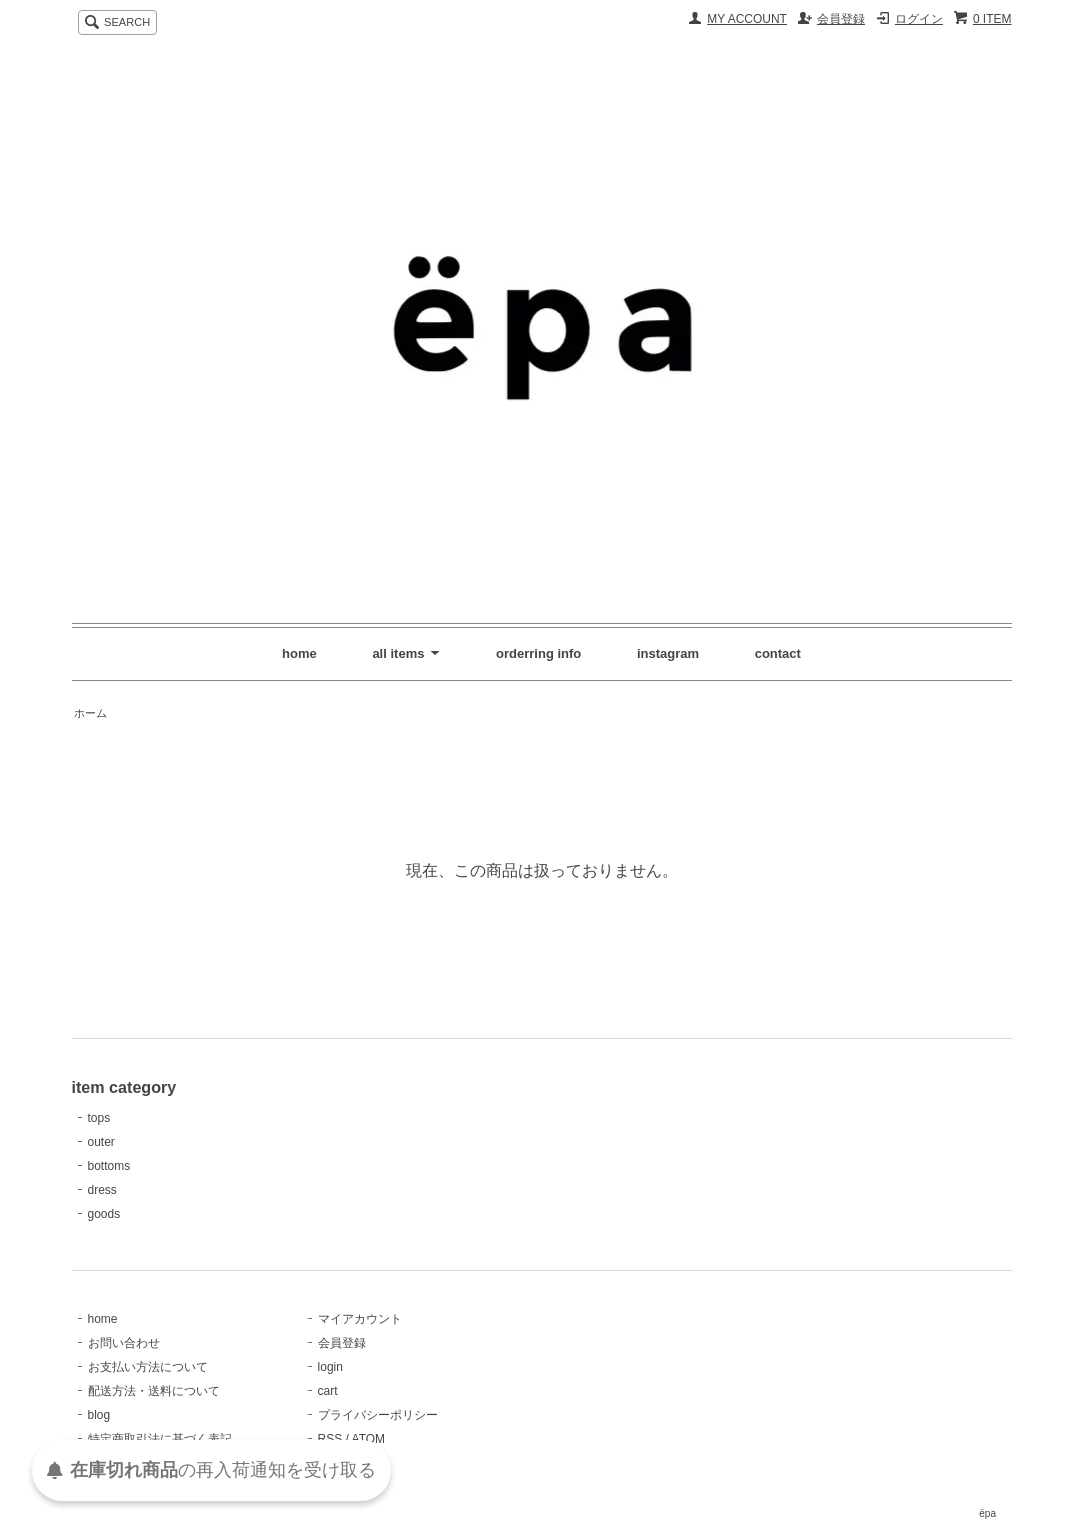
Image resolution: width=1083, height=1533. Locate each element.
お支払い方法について (148, 1367)
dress (102, 1190)
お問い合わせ (124, 1343)
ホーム (90, 713)
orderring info (538, 653)
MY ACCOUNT (747, 19)
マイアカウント (360, 1319)
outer (101, 1142)
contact (778, 653)
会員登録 (841, 19)
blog (99, 1415)
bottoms (109, 1166)
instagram (668, 653)
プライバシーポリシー (378, 1415)
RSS (330, 1439)
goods (104, 1214)
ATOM (369, 1439)
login (330, 1367)
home (299, 653)
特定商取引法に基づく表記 (160, 1439)
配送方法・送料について (154, 1391)
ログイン (919, 19)
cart (328, 1391)
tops (99, 1118)
